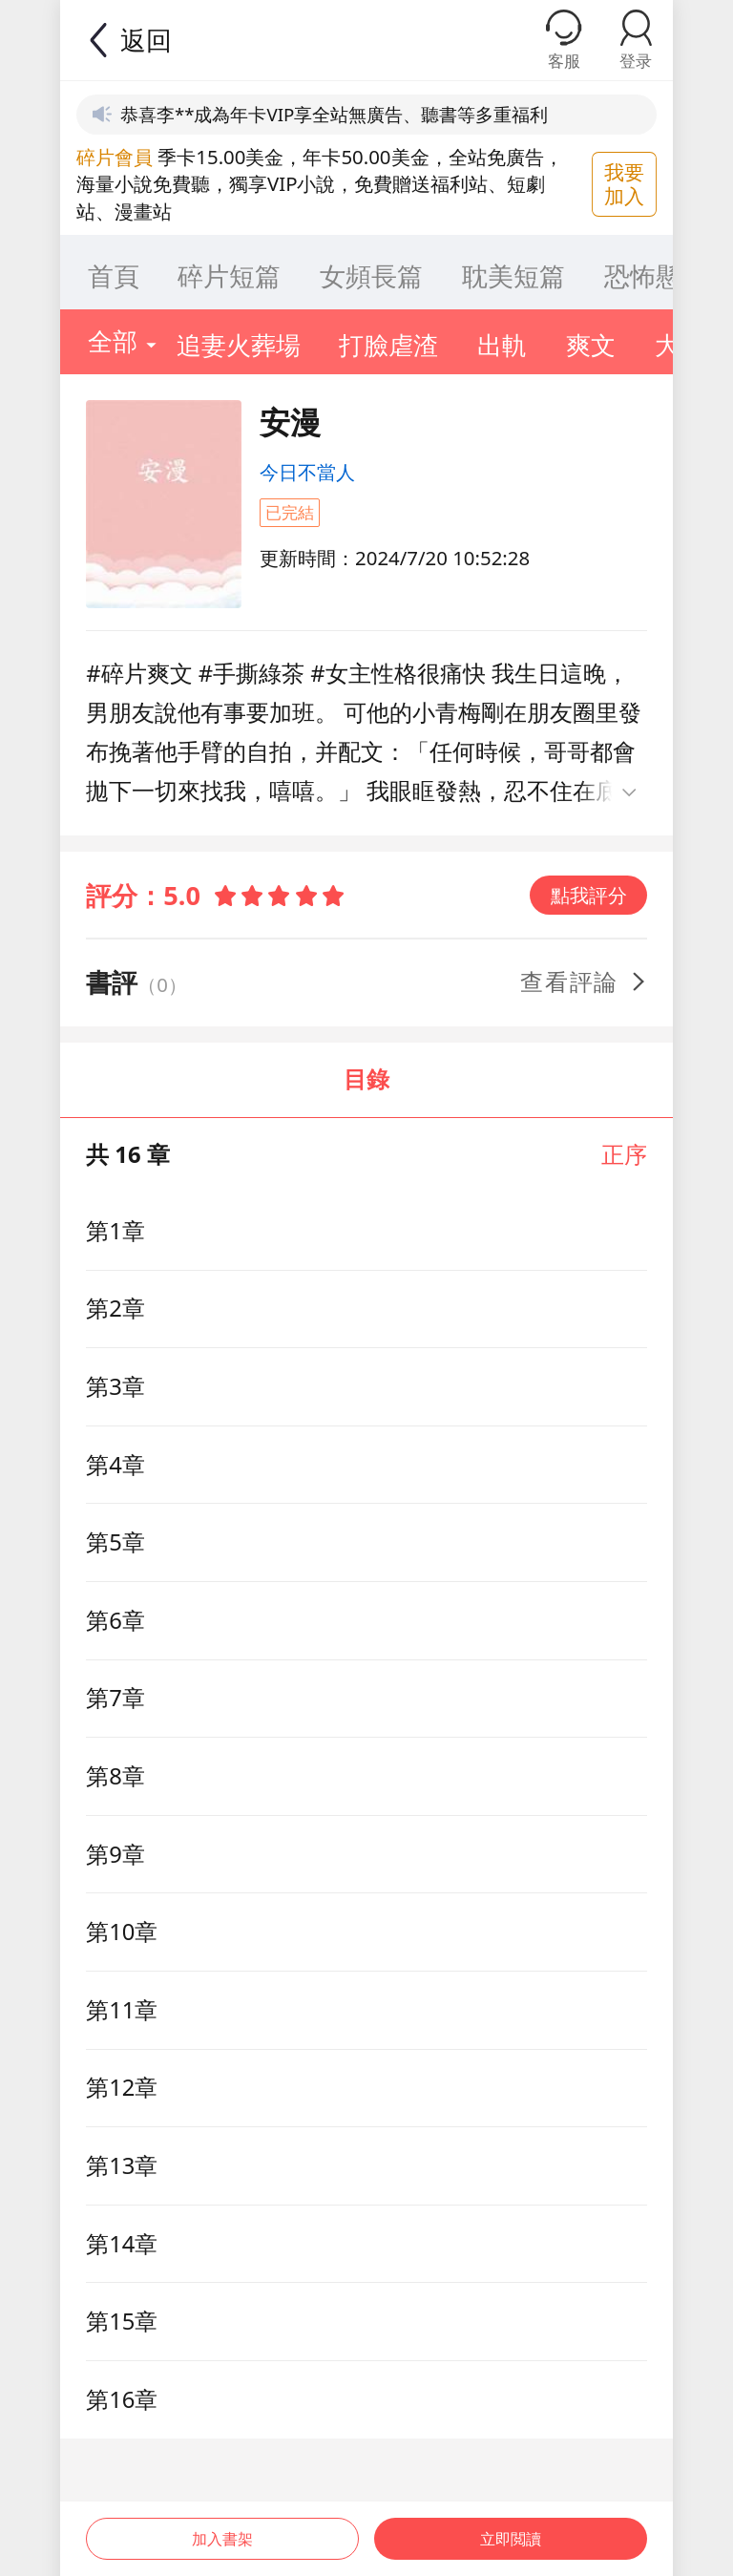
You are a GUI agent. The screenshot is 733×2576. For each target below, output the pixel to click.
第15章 (121, 2321)
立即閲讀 (513, 2526)
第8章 (115, 1776)
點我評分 (589, 894)
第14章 (121, 2243)
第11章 (121, 2010)
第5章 (115, 1542)
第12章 (121, 2087)
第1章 (115, 1230)
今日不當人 (307, 471)
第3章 (115, 1386)
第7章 (115, 1697)
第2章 (115, 1308)
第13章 (121, 2165)
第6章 (115, 1620)
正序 (624, 1154)
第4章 (115, 1464)
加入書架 (219, 2526)
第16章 (121, 2399)
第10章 (121, 1931)
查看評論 (584, 981)
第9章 (115, 1854)
